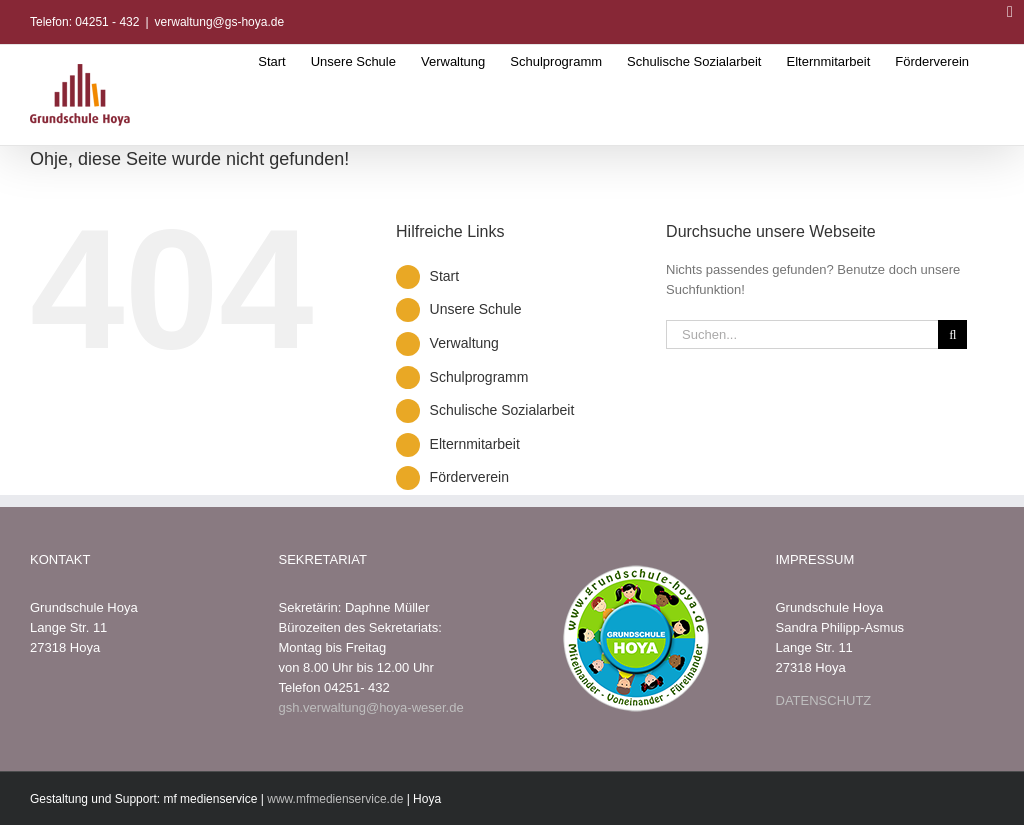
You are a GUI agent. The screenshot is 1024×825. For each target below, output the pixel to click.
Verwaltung (464, 343)
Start (445, 276)
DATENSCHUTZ (824, 700)
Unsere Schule (476, 309)
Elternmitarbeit (475, 444)
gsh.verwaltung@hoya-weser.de (371, 707)
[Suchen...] (802, 334)
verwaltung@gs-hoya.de (220, 22)
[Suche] (952, 334)
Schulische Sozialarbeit (502, 410)
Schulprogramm (479, 377)
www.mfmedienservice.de (335, 799)
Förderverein (469, 477)
